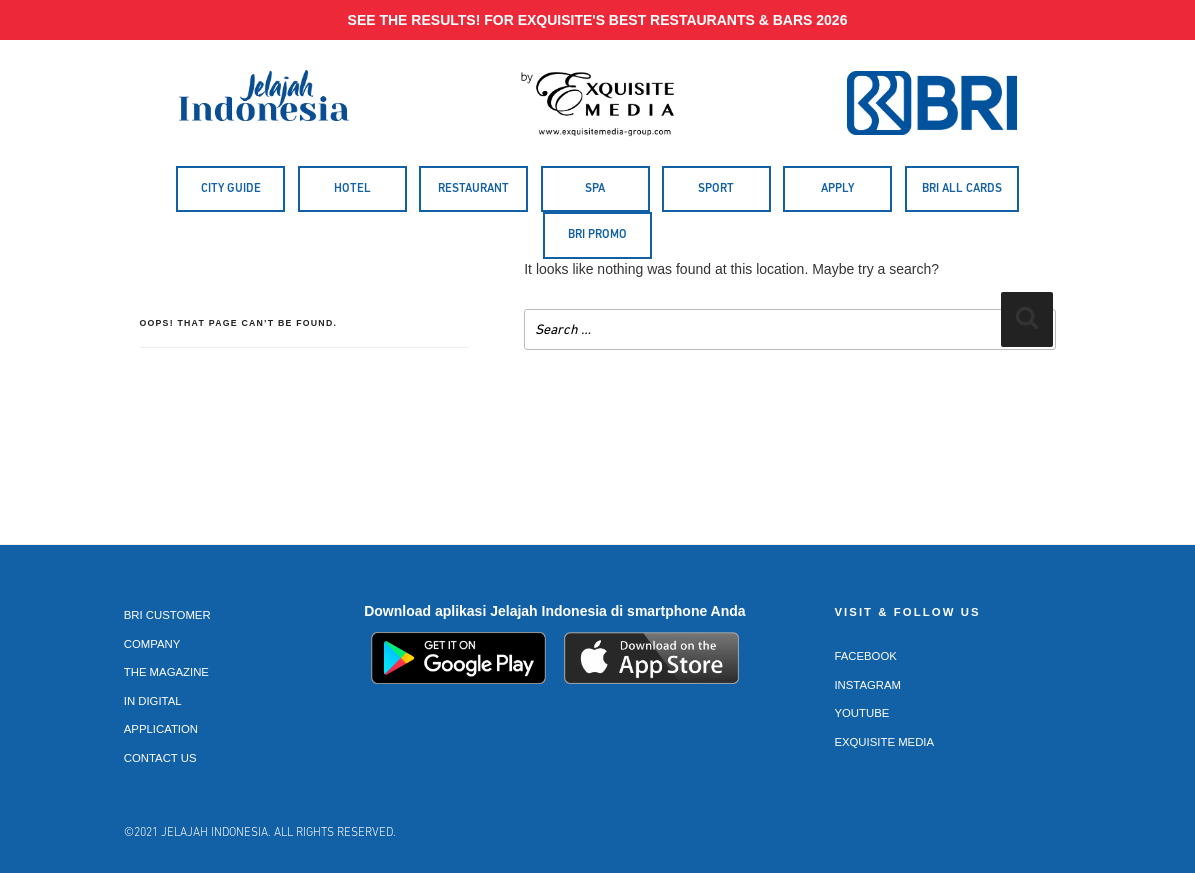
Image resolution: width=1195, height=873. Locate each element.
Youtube (861, 713)
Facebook (865, 656)
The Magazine (166, 672)
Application (161, 729)
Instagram (867, 685)
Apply (837, 189)
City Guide (231, 189)
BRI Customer (167, 615)
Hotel (352, 189)
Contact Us (160, 758)
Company (152, 644)
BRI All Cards (962, 189)
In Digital (153, 701)
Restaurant (473, 189)
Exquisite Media (884, 742)
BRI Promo (597, 235)
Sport (716, 189)
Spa (595, 189)
